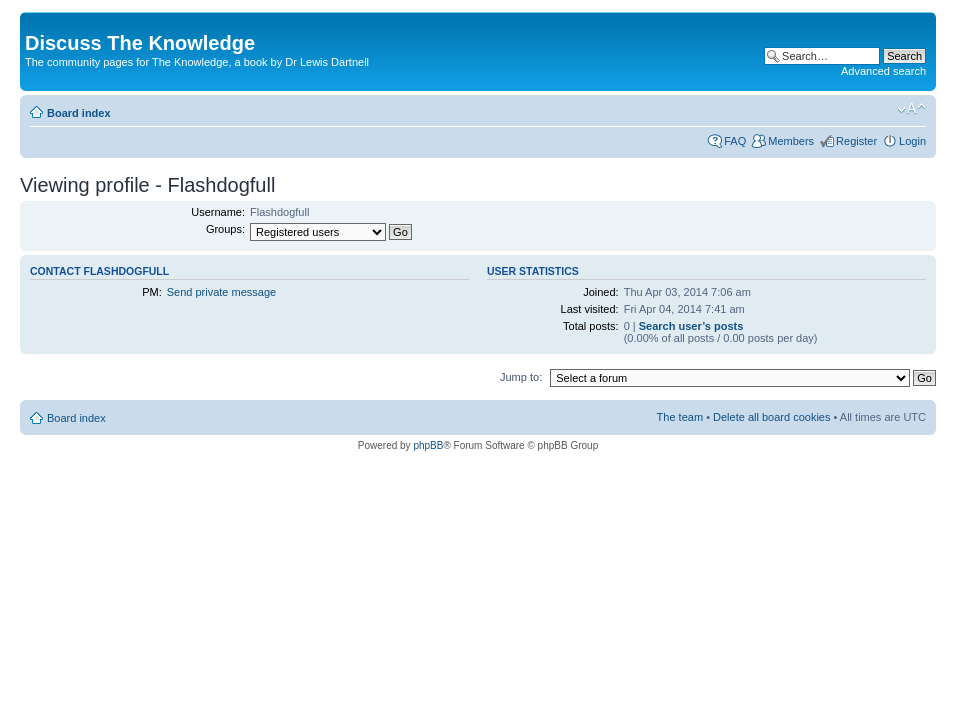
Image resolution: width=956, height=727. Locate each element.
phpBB (428, 445)
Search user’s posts (691, 326)
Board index (79, 113)
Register (856, 141)
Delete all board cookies (771, 417)
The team (680, 417)
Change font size (911, 109)
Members (791, 141)
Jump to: (521, 377)
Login (912, 141)
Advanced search (883, 71)
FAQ (735, 141)
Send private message (221, 292)
